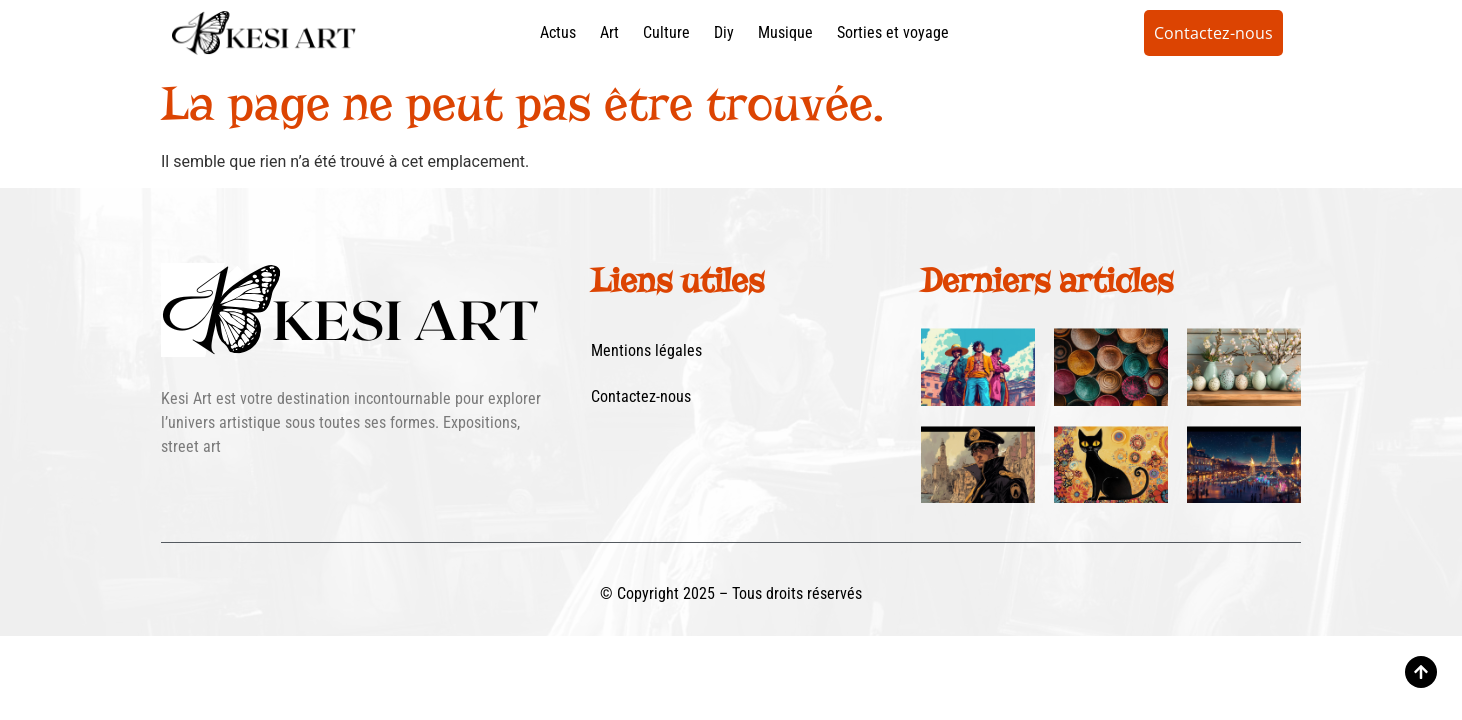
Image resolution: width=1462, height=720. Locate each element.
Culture (666, 32)
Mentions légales (646, 350)
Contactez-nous (641, 396)
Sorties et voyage (893, 32)
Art (609, 32)
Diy (724, 32)
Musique (785, 32)
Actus (558, 32)
